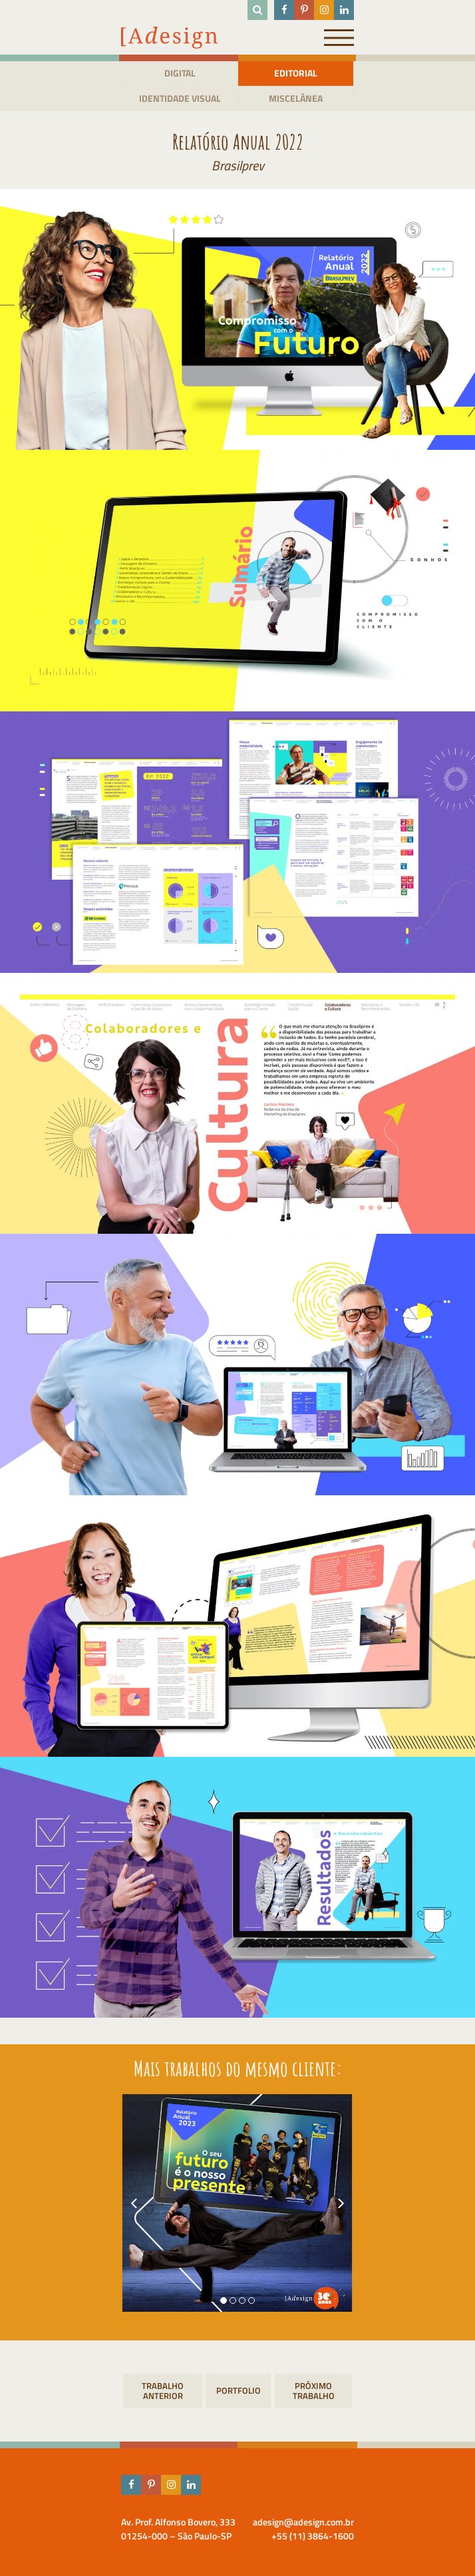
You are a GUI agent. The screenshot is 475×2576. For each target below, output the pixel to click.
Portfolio (238, 2390)
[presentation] (134, 2203)
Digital (180, 73)
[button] (223, 2300)
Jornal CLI (313, 2391)
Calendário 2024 (162, 2391)
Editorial (295, 73)
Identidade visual (180, 98)
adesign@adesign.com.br (303, 2522)
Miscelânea (296, 98)
